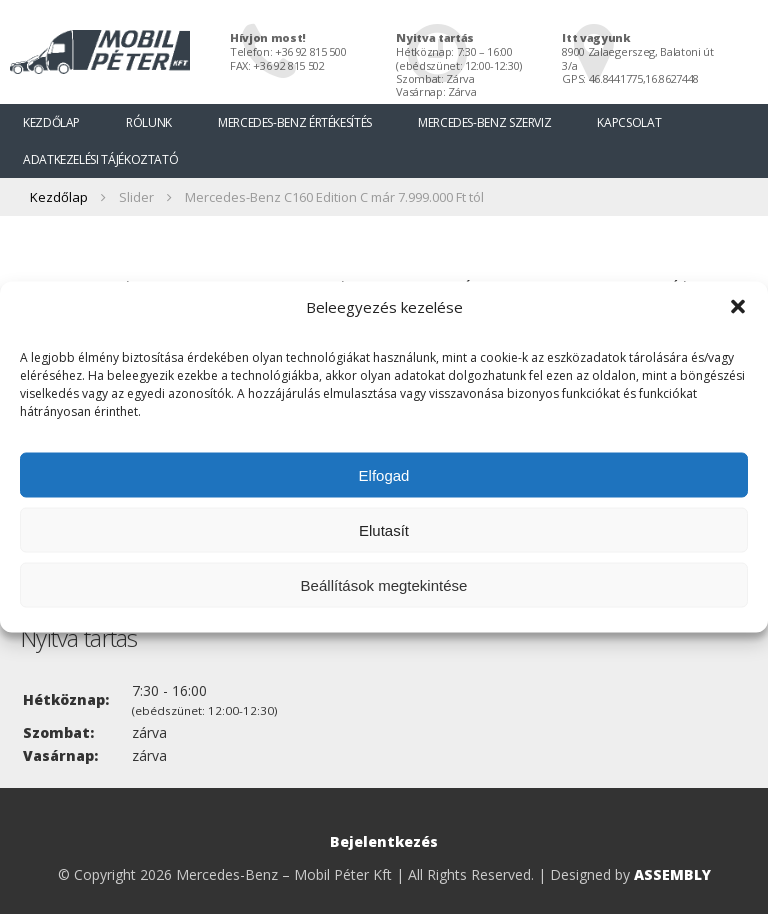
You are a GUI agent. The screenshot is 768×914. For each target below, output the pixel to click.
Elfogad (384, 474)
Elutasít (384, 529)
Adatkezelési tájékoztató (100, 159)
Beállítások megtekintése (384, 584)
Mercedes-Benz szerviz (484, 122)
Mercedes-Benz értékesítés (295, 122)
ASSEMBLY (672, 874)
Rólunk (149, 122)
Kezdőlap (51, 122)
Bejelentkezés (384, 841)
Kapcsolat (629, 122)
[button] (738, 307)
